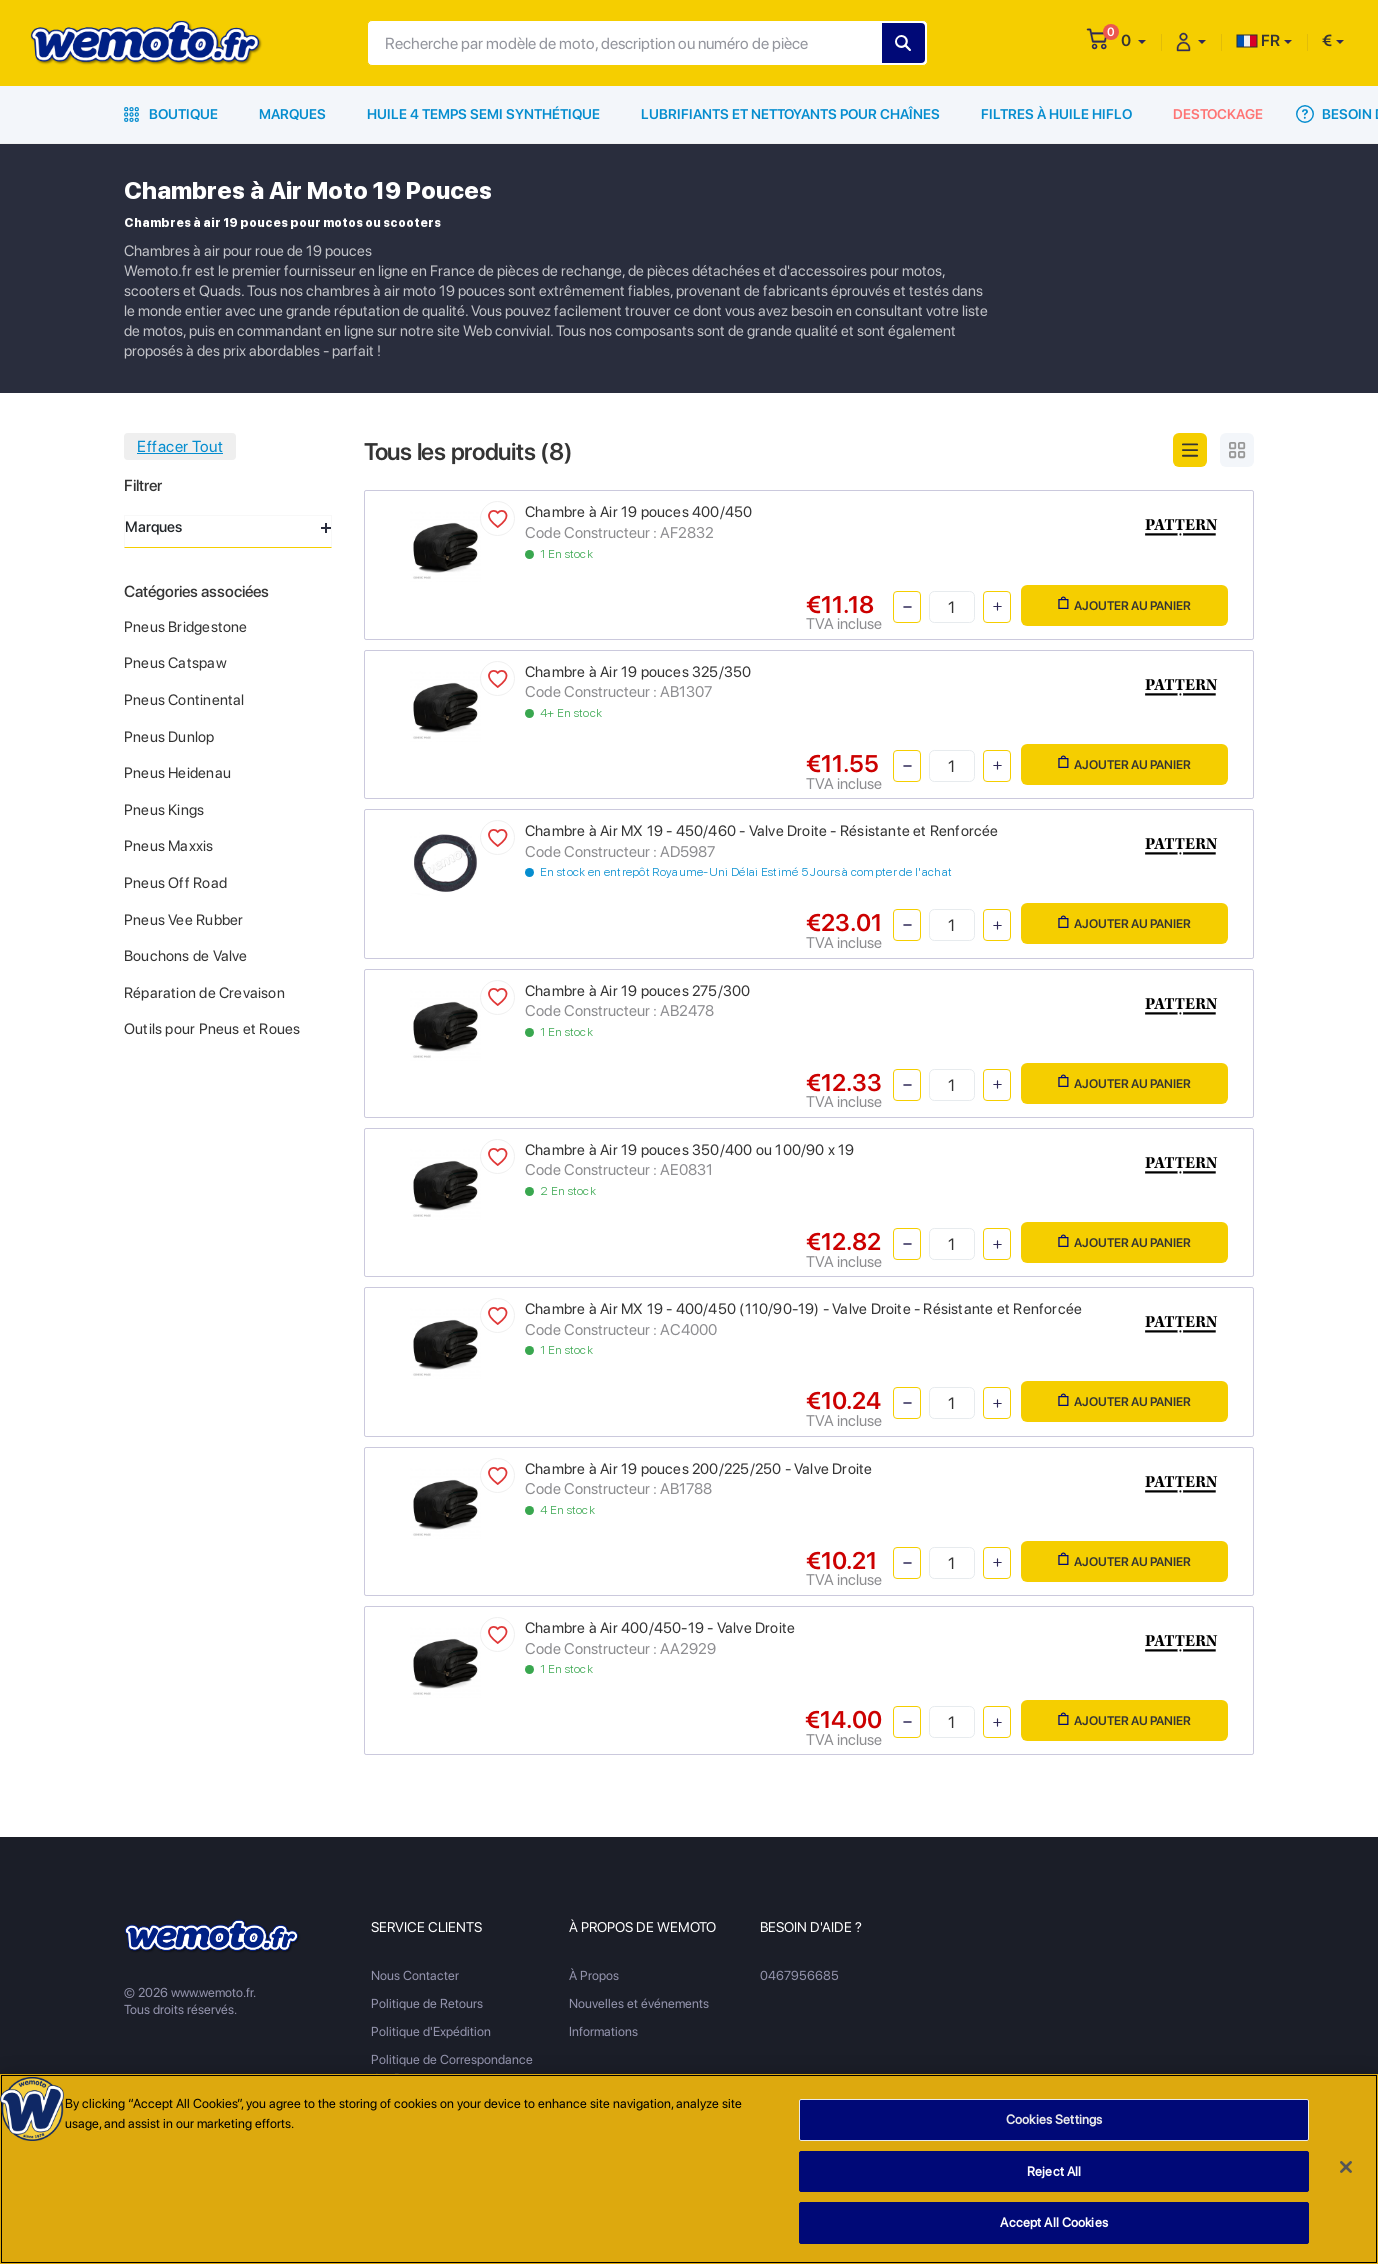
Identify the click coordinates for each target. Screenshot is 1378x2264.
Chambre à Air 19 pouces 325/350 (638, 672)
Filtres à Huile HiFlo (1056, 114)
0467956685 (799, 1975)
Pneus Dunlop (169, 737)
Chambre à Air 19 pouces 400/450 (639, 512)
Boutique (171, 114)
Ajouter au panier (1124, 604)
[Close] (1346, 2171)
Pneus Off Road (175, 883)
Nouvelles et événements (639, 2003)
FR (1258, 40)
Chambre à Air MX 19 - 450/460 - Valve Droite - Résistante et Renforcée (762, 831)
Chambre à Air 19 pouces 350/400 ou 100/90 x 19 (690, 1150)
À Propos (594, 1975)
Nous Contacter (415, 1975)
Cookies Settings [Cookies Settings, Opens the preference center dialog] (1054, 2124)
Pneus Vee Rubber (183, 920)
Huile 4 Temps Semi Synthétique (483, 114)
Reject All (1054, 2175)
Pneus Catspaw (175, 663)
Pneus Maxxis (169, 846)
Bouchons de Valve (186, 956)
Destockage (1218, 114)
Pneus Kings (164, 810)
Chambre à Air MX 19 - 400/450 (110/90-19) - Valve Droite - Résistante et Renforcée (803, 1309)
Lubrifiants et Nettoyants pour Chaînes (790, 114)
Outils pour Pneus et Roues (212, 1029)
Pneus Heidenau (177, 773)
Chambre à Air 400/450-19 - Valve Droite (660, 1628)
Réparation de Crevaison (204, 993)
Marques (292, 114)
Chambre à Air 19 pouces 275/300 (638, 991)
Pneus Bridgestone (186, 627)
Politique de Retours (427, 2003)
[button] (1133, 40)
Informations (603, 2031)
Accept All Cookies (1053, 2227)
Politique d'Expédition (431, 2031)
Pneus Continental (184, 700)
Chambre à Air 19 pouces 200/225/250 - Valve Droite (699, 1469)
